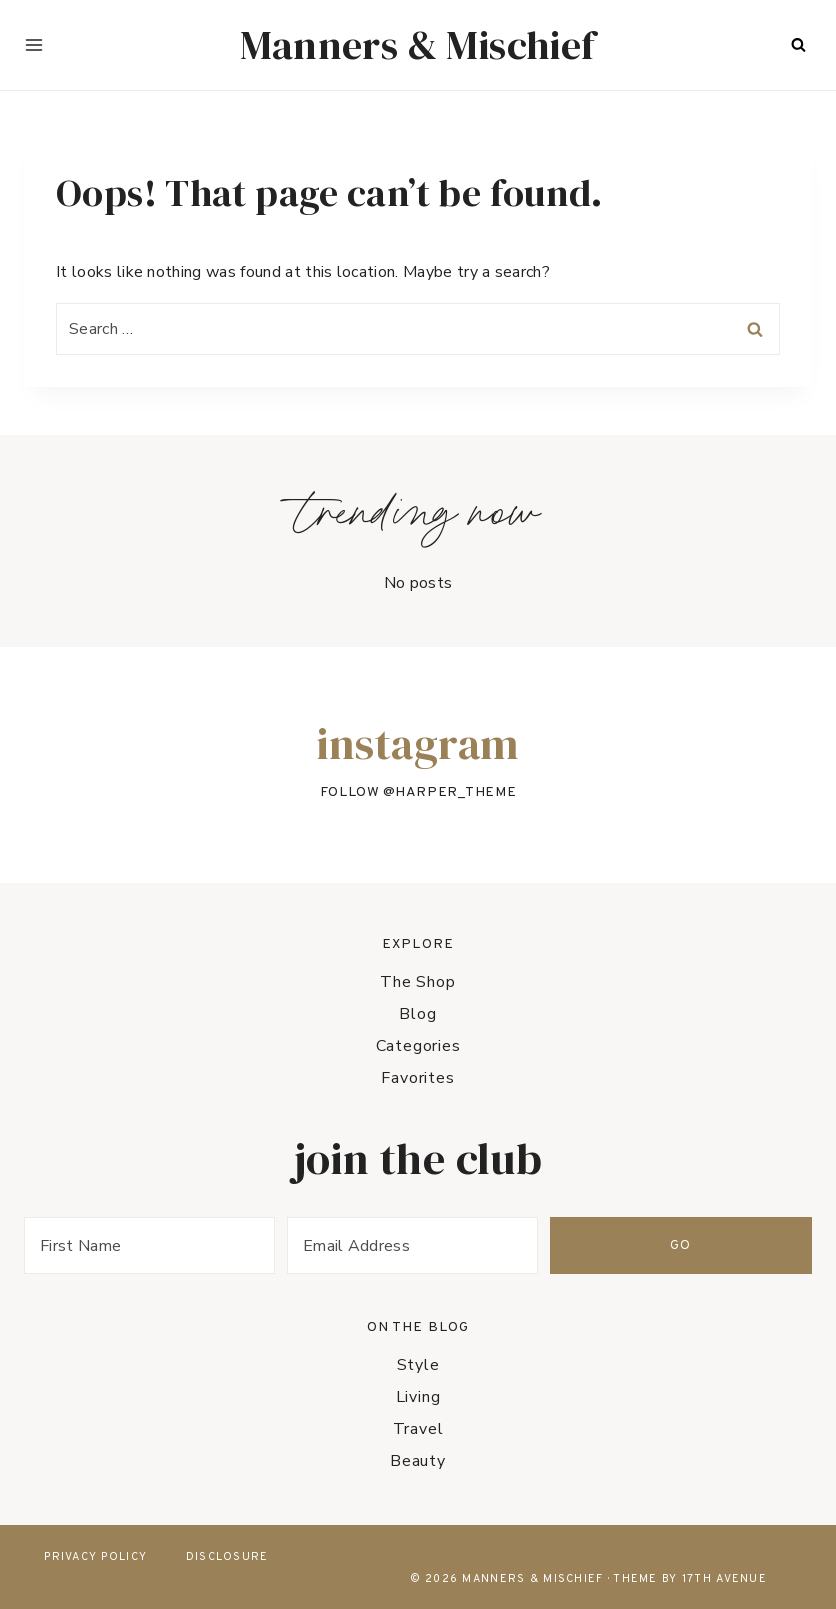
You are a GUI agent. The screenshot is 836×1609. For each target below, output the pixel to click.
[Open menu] (34, 45)
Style (418, 1365)
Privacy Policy (95, 1557)
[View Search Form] (798, 45)
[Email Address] (519, 1245)
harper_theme (455, 792)
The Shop (417, 982)
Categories (418, 1046)
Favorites (417, 1078)
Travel (418, 1429)
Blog (417, 1014)
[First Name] (185, 1245)
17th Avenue (724, 1579)
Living (418, 1397)
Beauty (418, 1461)
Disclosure (227, 1557)
